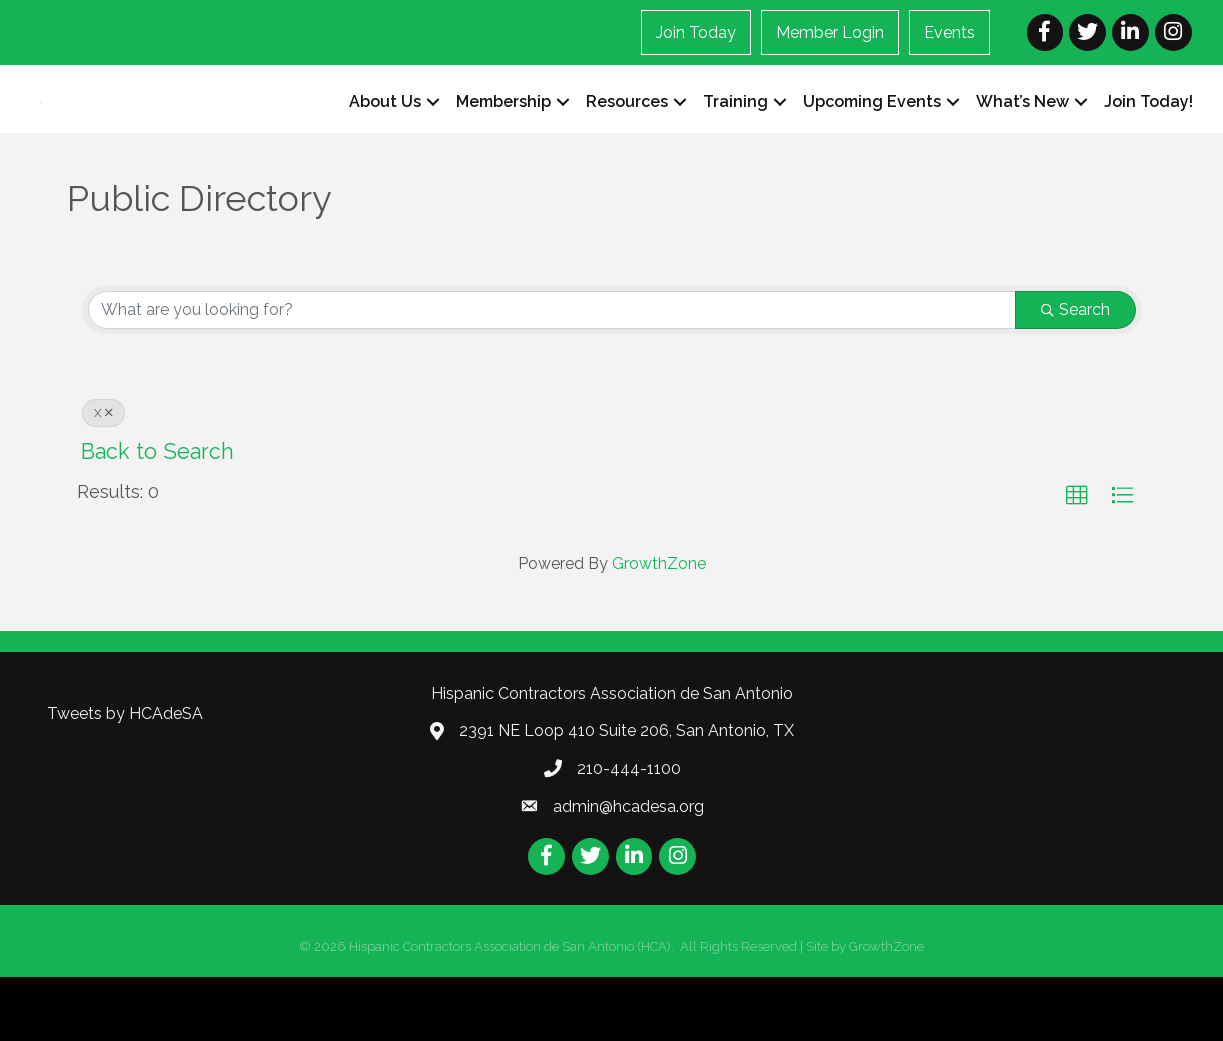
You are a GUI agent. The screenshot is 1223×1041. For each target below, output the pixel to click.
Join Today (696, 32)
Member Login (830, 32)
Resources (627, 134)
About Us (385, 134)
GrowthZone (659, 627)
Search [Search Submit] (1075, 374)
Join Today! (1148, 134)
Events (949, 32)
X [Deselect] (103, 478)
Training (735, 134)
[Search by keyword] (552, 375)
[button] (1077, 561)
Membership (503, 134)
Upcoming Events (872, 134)
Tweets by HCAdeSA (125, 778)
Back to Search (157, 516)
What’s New (1022, 134)
